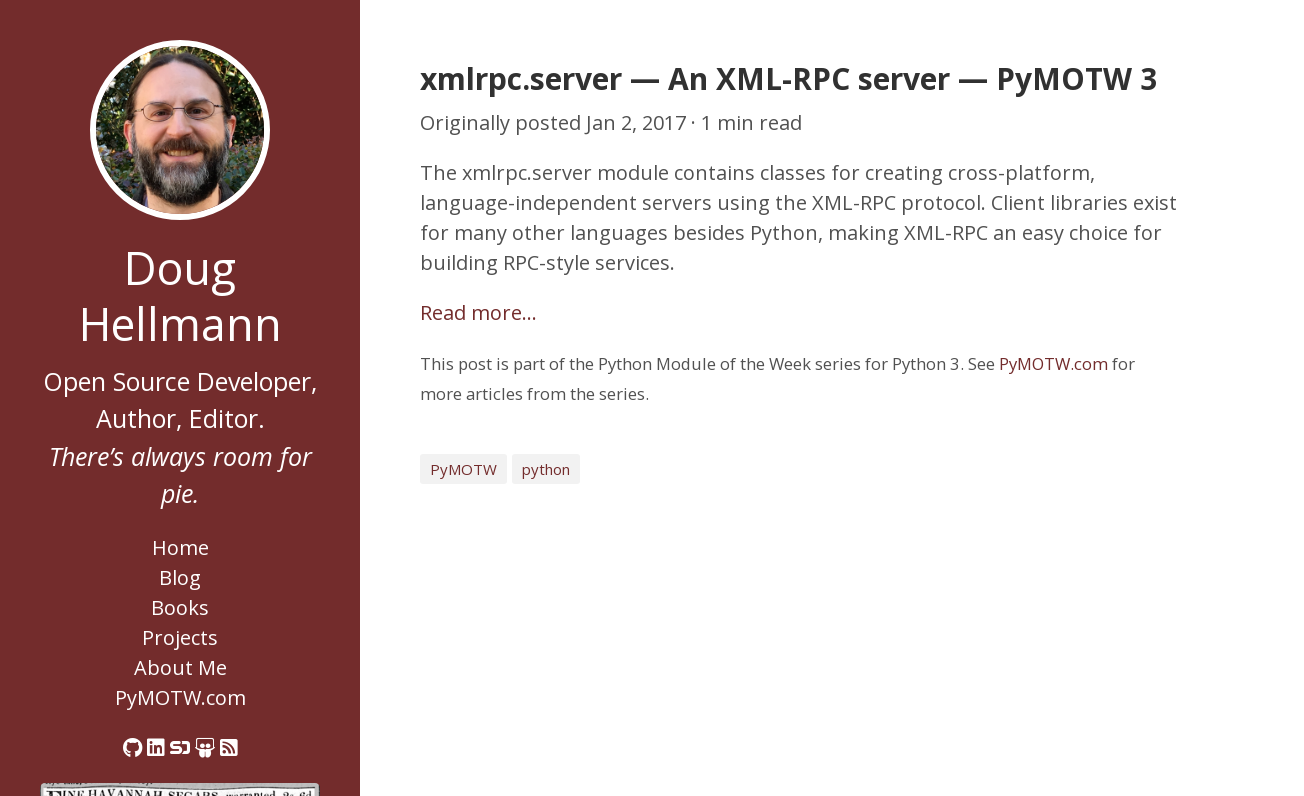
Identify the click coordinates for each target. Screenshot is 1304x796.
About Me (180, 667)
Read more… (478, 312)
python (546, 469)
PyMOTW (463, 469)
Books (180, 607)
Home (180, 547)
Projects (180, 637)
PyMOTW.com (180, 697)
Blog (180, 577)
